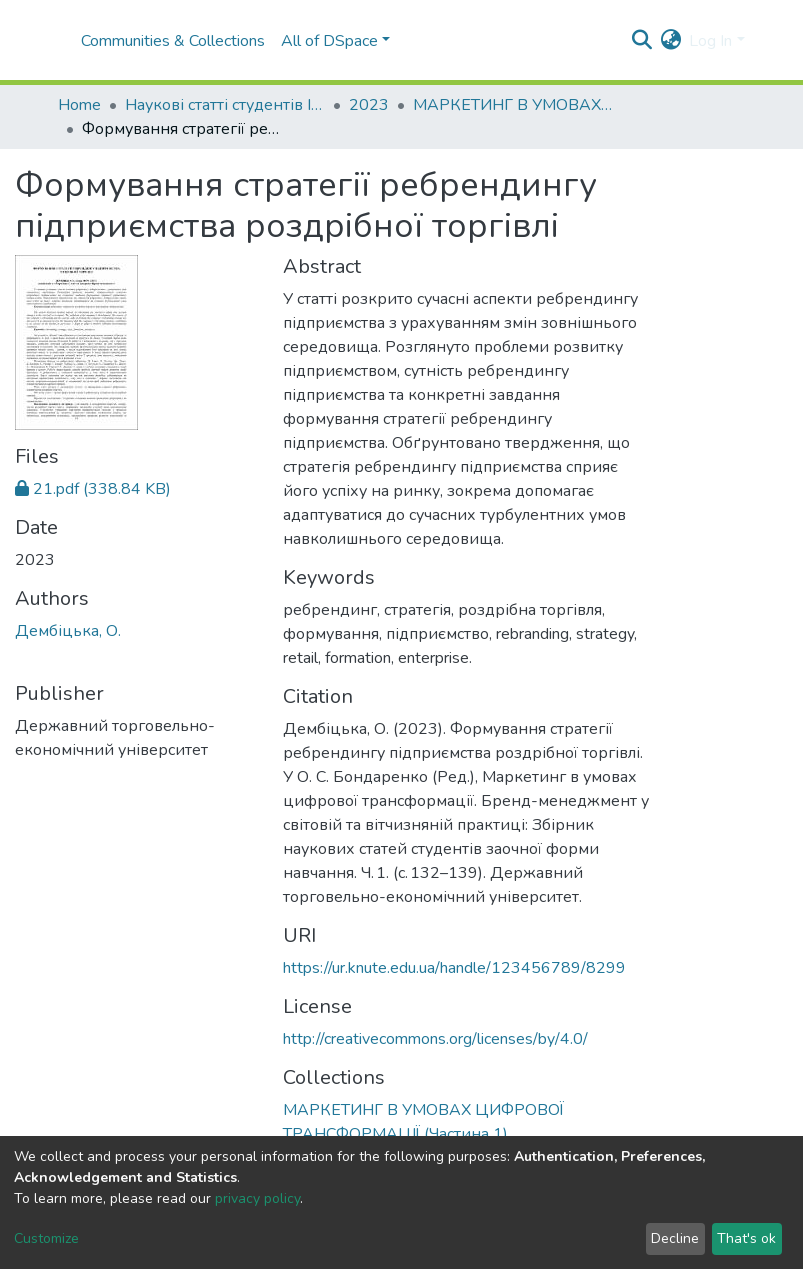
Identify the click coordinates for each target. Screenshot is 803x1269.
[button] (670, 41)
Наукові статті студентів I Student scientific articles (225, 105)
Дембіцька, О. (68, 631)
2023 (369, 105)
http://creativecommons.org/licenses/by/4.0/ (435, 1039)
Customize (46, 1238)
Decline (675, 1238)
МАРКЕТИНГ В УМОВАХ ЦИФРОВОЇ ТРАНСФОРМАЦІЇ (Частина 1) (513, 105)
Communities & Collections (173, 41)
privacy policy (257, 1198)
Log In (710, 41)
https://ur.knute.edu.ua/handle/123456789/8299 (454, 968)
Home (79, 105)
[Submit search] (641, 41)
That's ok (746, 1238)
